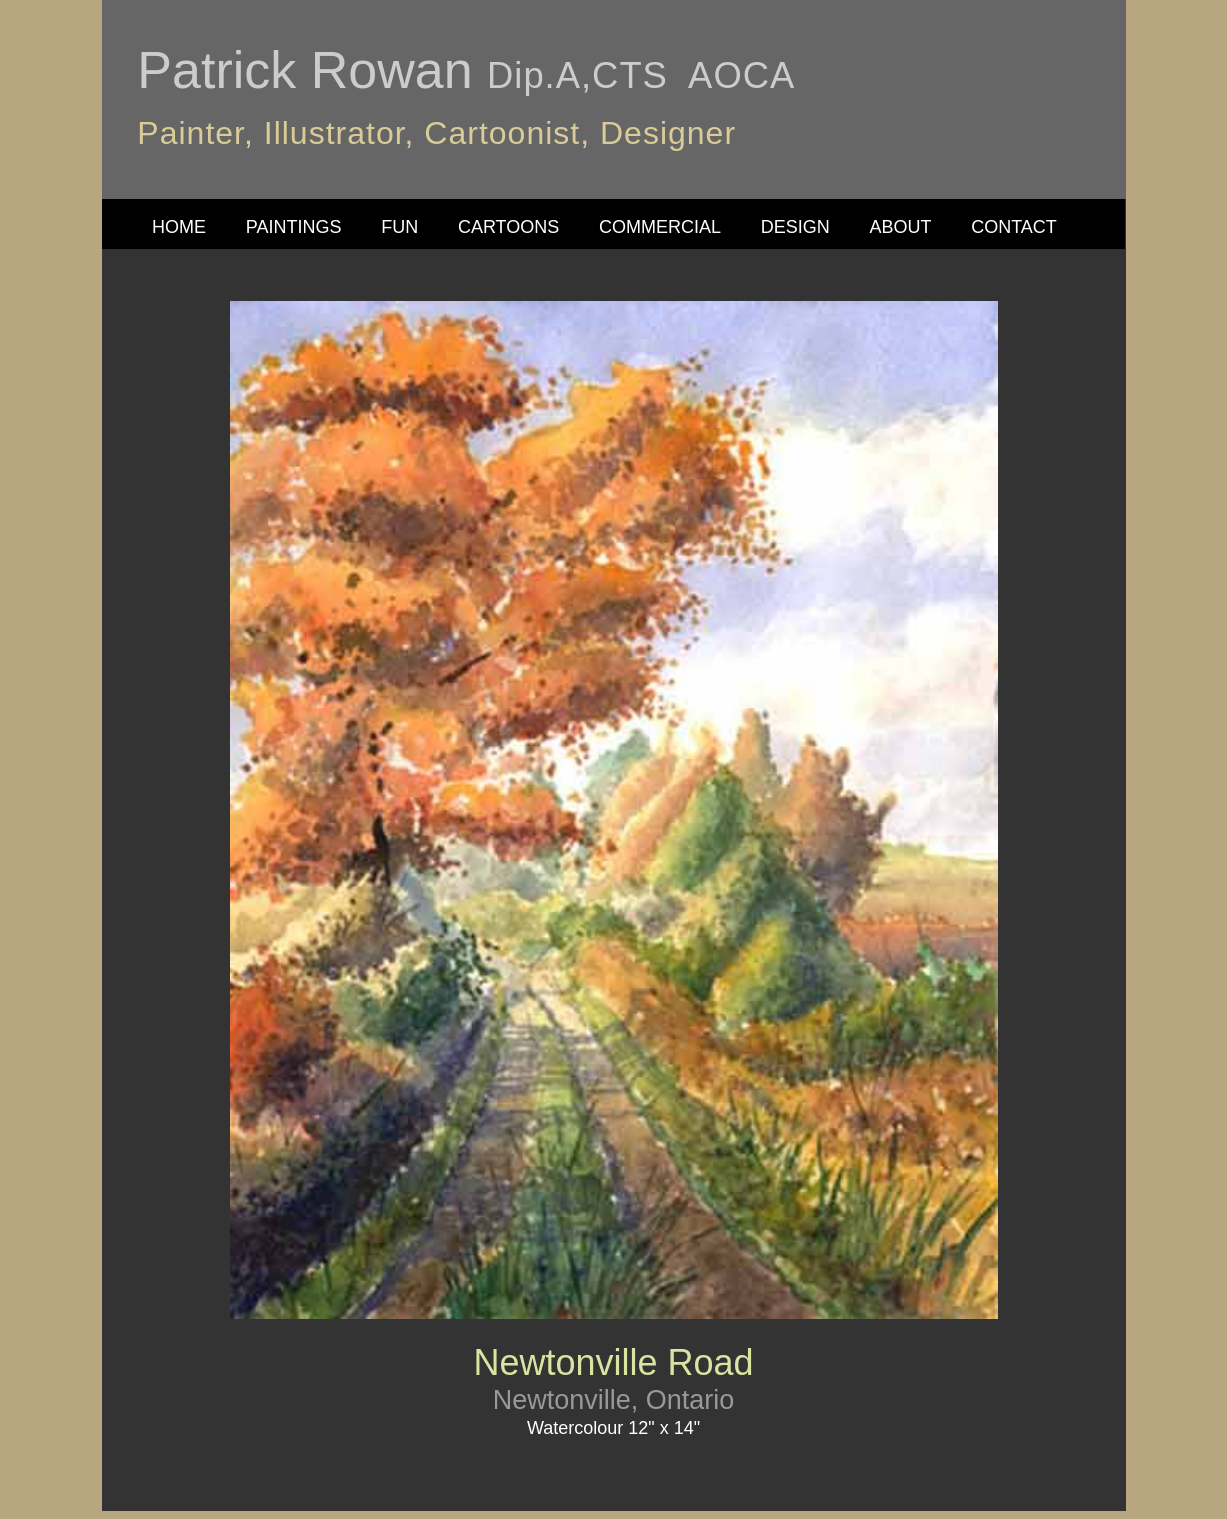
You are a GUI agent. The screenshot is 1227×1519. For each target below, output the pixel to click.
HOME (179, 227)
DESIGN (795, 227)
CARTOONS (508, 227)
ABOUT (900, 227)
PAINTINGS (294, 227)
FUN (399, 227)
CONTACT (1014, 227)
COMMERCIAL (660, 227)
